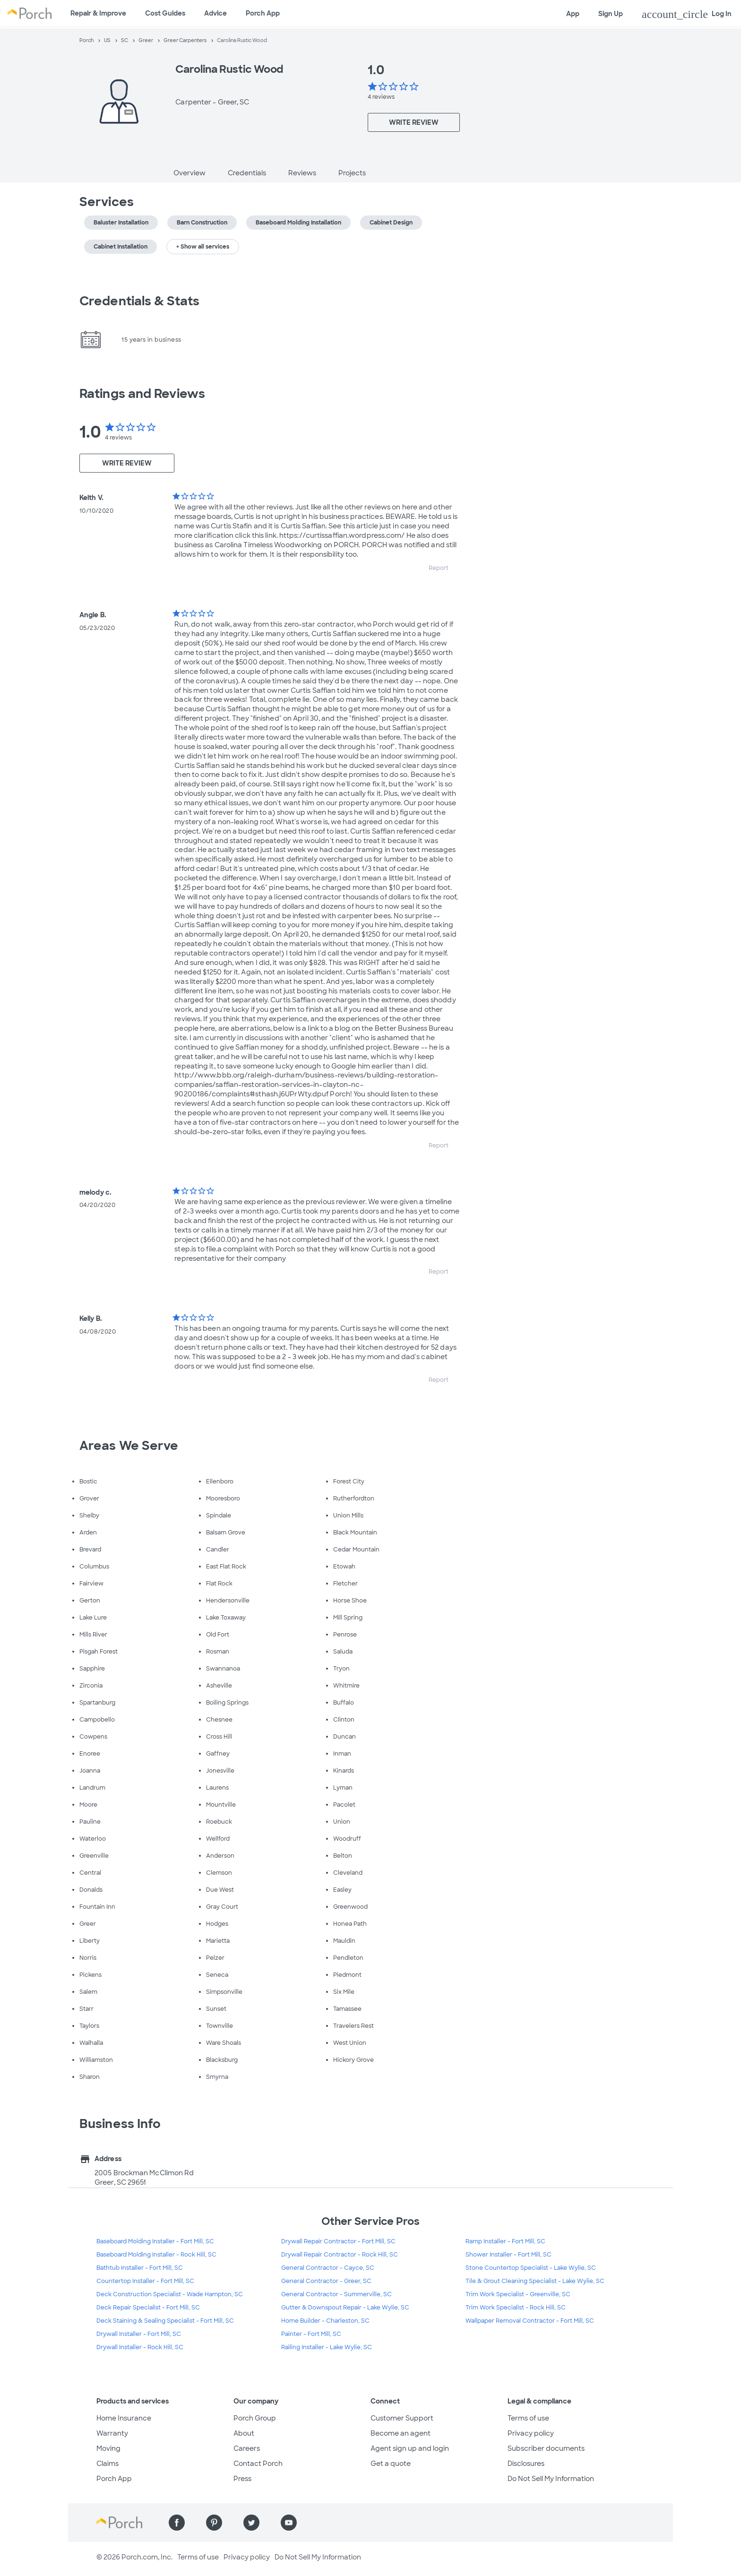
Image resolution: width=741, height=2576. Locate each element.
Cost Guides (165, 13)
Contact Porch (258, 2463)
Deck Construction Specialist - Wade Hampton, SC (169, 2294)
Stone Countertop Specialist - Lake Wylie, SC (530, 2268)
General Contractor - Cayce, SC (327, 2268)
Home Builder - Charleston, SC (325, 2321)
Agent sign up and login (409, 2448)
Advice (215, 13)
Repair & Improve (98, 13)
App (572, 13)
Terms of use (528, 2418)
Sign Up (610, 13)
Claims (107, 2463)
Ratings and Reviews (142, 394)
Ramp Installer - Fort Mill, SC (505, 2241)
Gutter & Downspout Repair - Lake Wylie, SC (345, 2307)
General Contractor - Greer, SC (326, 2281)
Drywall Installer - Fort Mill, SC (138, 2334)
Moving (108, 2448)
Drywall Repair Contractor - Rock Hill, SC (339, 2254)
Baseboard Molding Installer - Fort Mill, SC (155, 2241)
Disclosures (526, 2463)
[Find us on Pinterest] (214, 2523)
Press (242, 2478)
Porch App (263, 13)
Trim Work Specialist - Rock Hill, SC (515, 2307)
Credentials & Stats (139, 301)
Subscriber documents (546, 2448)
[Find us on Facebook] (177, 2523)
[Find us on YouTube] (289, 2523)
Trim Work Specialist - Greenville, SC (517, 2294)
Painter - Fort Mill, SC (311, 2334)
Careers (246, 2448)
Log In (687, 14)
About (243, 2433)
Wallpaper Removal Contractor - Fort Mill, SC (529, 2321)
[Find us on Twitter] (251, 2523)
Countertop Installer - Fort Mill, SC (145, 2281)
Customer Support (401, 2418)
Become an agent (400, 2433)
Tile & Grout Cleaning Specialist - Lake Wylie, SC (534, 2281)
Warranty (112, 2433)
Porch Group (254, 2418)
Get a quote (390, 2463)
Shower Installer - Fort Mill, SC (508, 2254)
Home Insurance (123, 2418)
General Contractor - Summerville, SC (336, 2294)
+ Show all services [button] (202, 246)
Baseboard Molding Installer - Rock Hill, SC (156, 2254)
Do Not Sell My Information (551, 2478)
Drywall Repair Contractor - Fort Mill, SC (338, 2241)
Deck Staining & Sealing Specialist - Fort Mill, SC (165, 2321)
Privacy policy (531, 2433)
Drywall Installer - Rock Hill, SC (139, 2347)
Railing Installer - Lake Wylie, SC (326, 2347)
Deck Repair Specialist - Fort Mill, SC (148, 2307)
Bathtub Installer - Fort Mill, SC (139, 2268)
